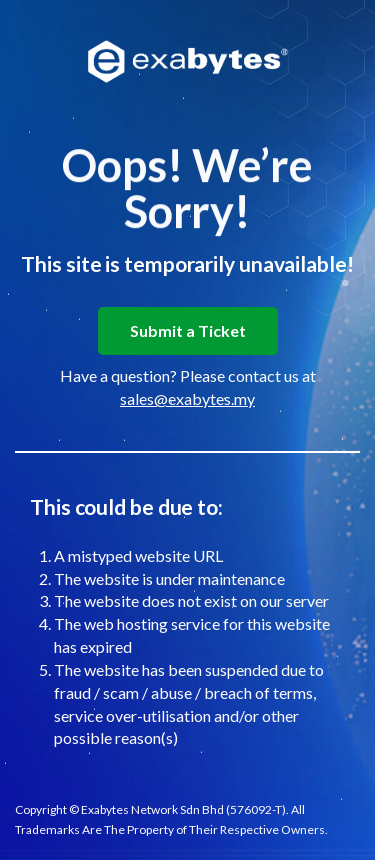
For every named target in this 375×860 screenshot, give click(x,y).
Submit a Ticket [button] (188, 330)
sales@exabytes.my (187, 398)
